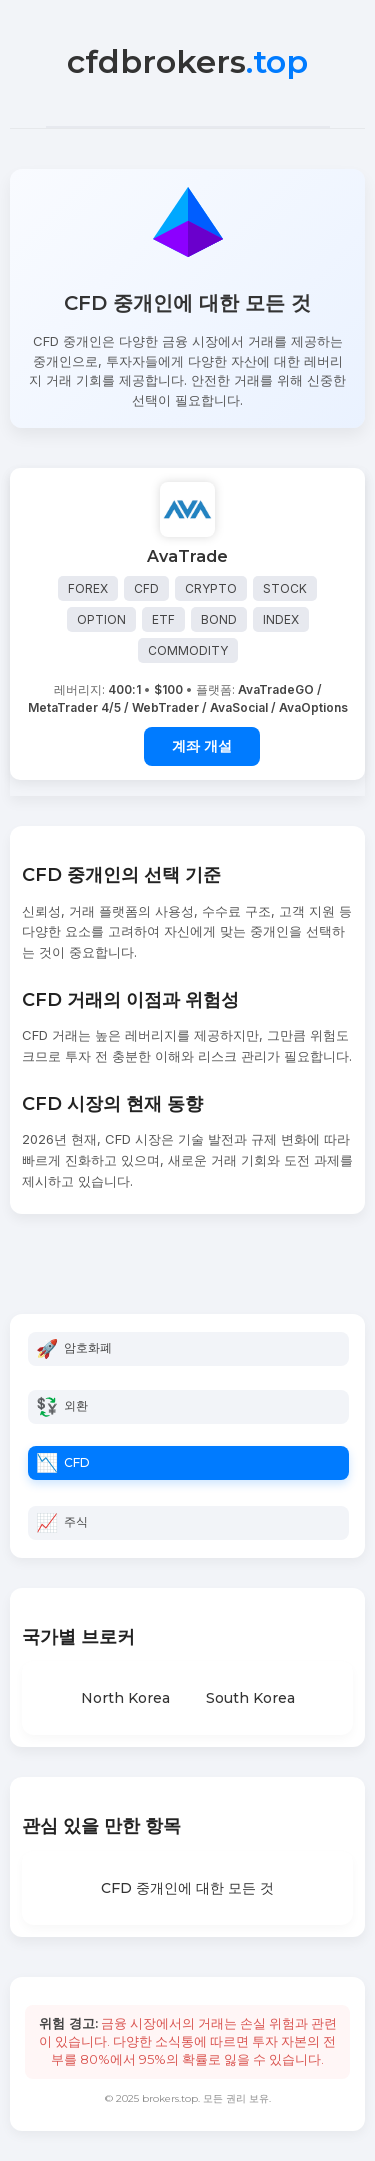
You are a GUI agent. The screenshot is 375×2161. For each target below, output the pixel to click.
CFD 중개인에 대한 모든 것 (187, 1888)
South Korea (250, 1698)
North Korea (125, 1698)
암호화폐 (88, 1347)
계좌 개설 (202, 746)
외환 (76, 1405)
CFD (77, 1462)
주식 (76, 1521)
